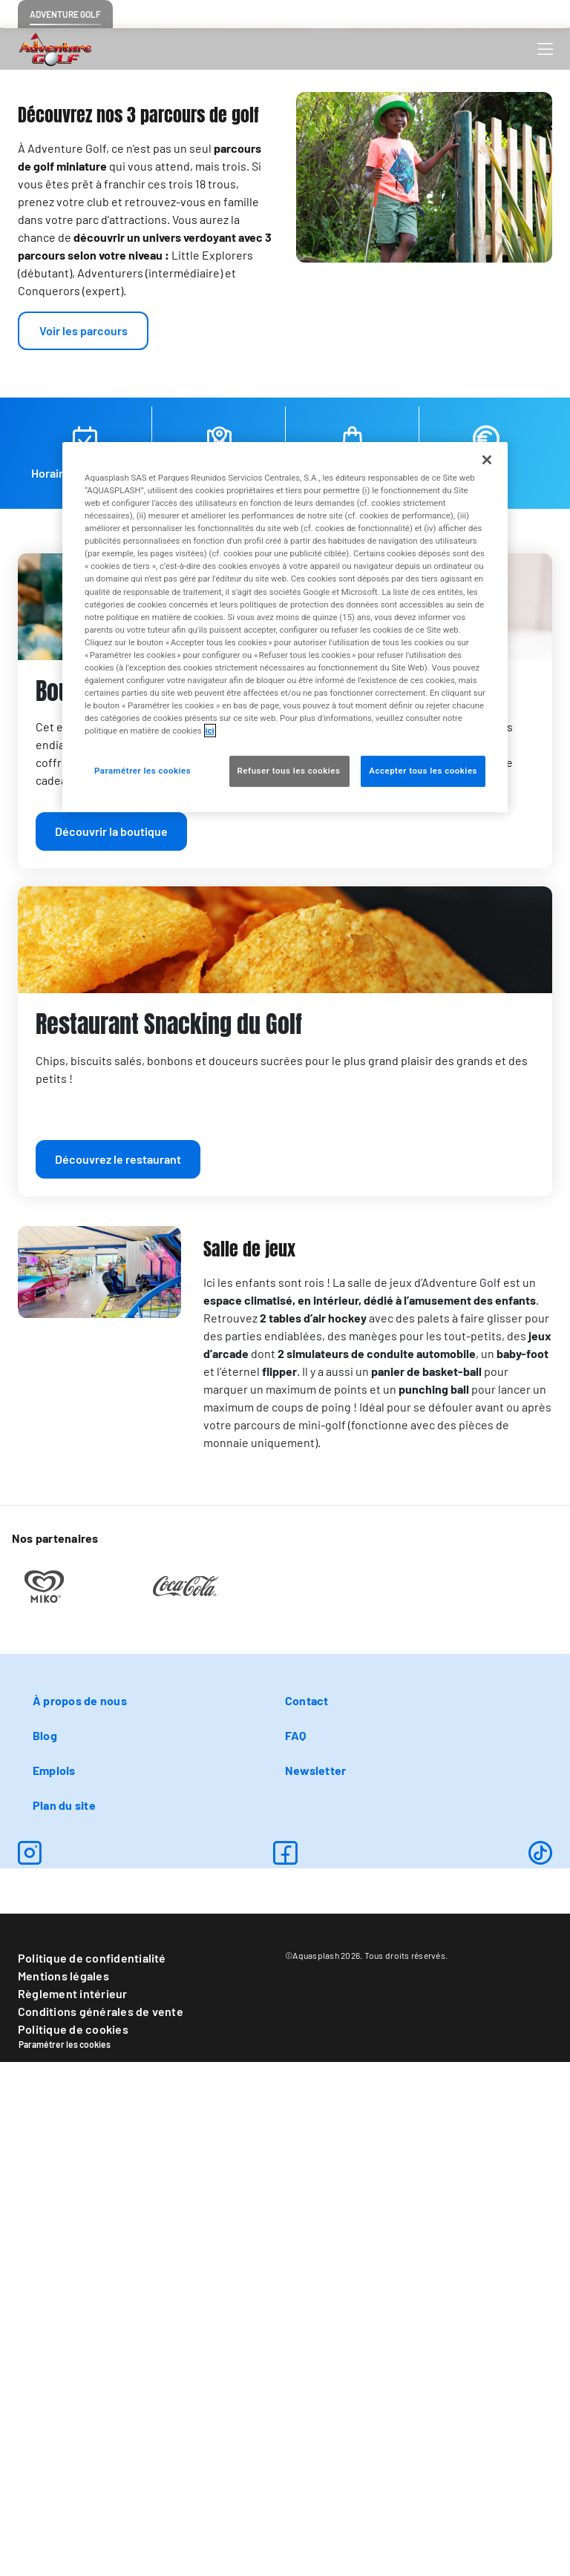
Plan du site (64, 2319)
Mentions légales (63, 2490)
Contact (307, 2214)
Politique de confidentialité (92, 2472)
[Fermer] (487, 460)
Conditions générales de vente (100, 2525)
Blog (45, 2249)
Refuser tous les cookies (290, 770)
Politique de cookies (73, 2543)
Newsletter (315, 2284)
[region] (285, 627)
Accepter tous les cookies (423, 770)
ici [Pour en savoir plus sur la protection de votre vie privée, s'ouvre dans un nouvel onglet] (210, 730)
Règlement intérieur (73, 2507)
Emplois (54, 2284)
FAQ (296, 2249)
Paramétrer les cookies (64, 2558)
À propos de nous (80, 2214)
